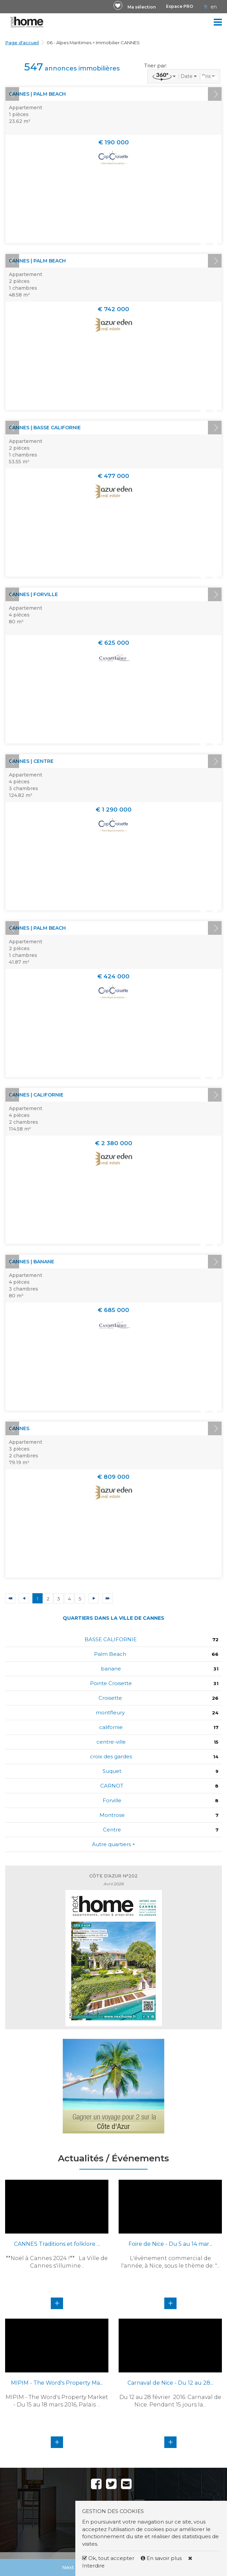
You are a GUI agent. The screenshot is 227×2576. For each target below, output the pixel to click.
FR (206, 7)
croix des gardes (111, 1756)
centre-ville (111, 1742)
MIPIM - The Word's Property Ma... (57, 2383)
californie (111, 1727)
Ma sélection (141, 7)
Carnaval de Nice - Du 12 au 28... (170, 2383)
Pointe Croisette (111, 1683)
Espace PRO (179, 6)
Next (215, 94)
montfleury (110, 1712)
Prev (12, 94)
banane (111, 1668)
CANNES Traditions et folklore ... (57, 2244)
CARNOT (111, 1785)
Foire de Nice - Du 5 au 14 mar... (170, 2244)
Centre (112, 1829)
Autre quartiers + (113, 1844)
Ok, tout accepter (108, 2558)
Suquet (112, 1771)
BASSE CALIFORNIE (111, 1639)
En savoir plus (162, 2558)
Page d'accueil (22, 42)
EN (214, 7)
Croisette (110, 1698)
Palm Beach (110, 1654)
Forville (112, 1800)
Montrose (112, 1815)
